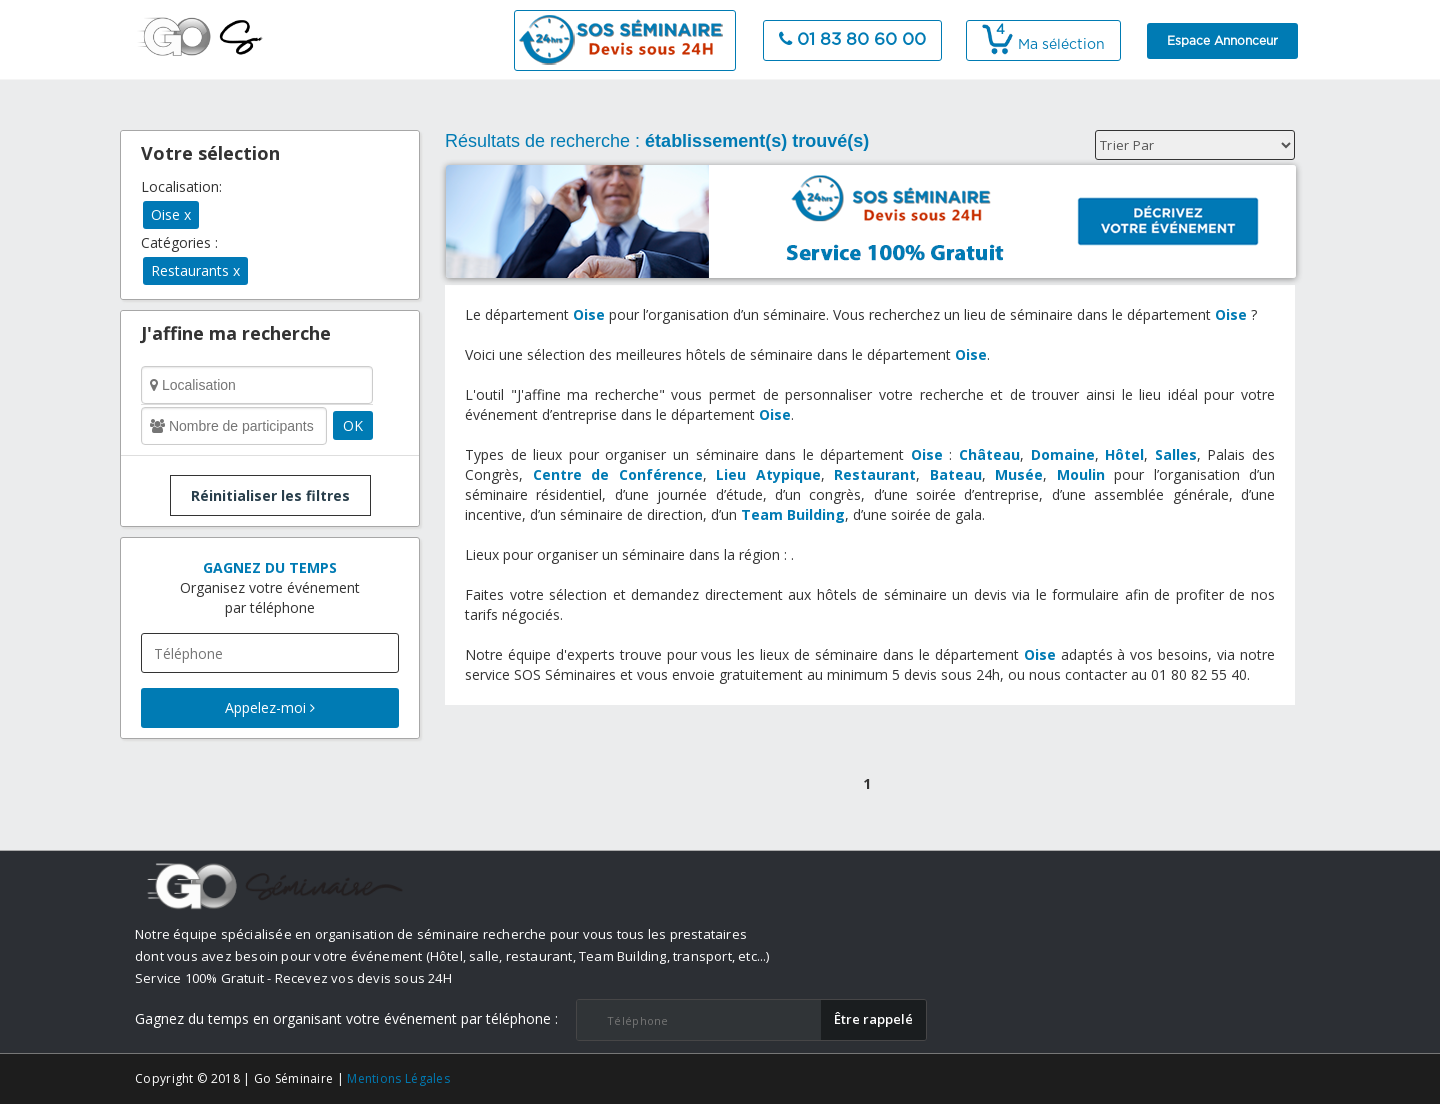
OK (353, 425)
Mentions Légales (398, 1078)
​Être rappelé (873, 1019)
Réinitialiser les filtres (270, 495)
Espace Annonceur (1222, 41)
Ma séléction (1043, 45)
